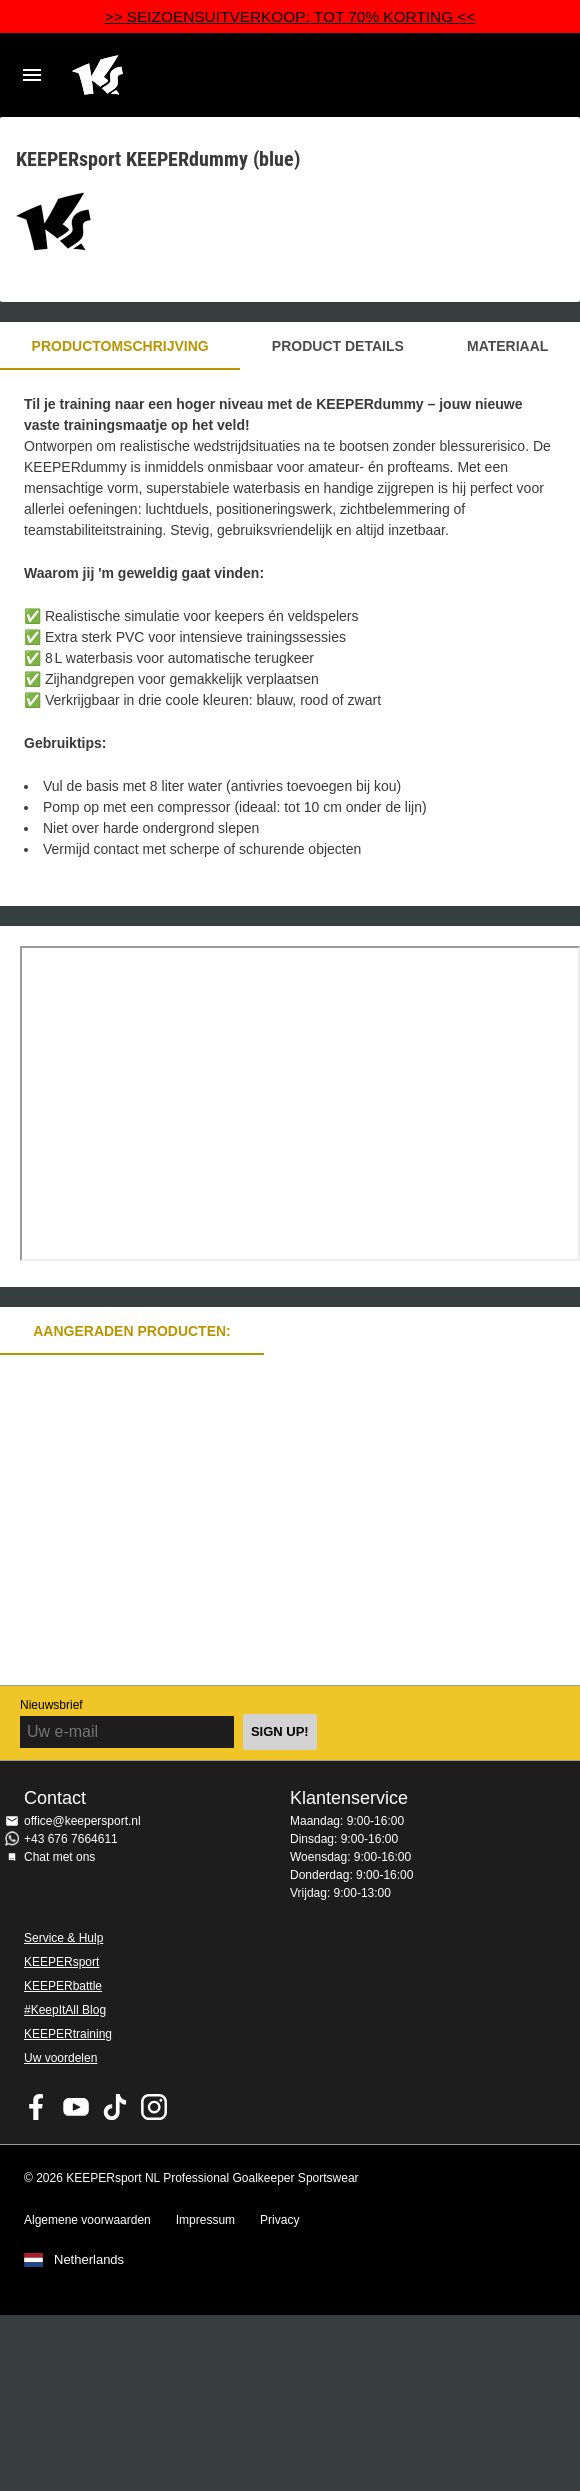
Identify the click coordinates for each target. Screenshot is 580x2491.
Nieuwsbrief (51, 1705)
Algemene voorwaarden (87, 2220)
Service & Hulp (63, 1938)
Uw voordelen (60, 2058)
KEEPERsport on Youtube (76, 2107)
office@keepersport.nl (82, 1821)
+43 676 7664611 (71, 1839)
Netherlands (89, 2260)
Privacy (279, 2220)
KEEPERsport (61, 1962)
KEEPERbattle (63, 1986)
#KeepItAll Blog (65, 2010)
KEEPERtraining (68, 2034)
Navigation (32, 75)
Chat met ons (59, 1857)
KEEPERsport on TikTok (115, 2107)
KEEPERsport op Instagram (154, 2107)
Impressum (205, 2220)
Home (270, 75)
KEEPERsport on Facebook (37, 2107)
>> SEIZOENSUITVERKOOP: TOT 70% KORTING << (290, 16)
